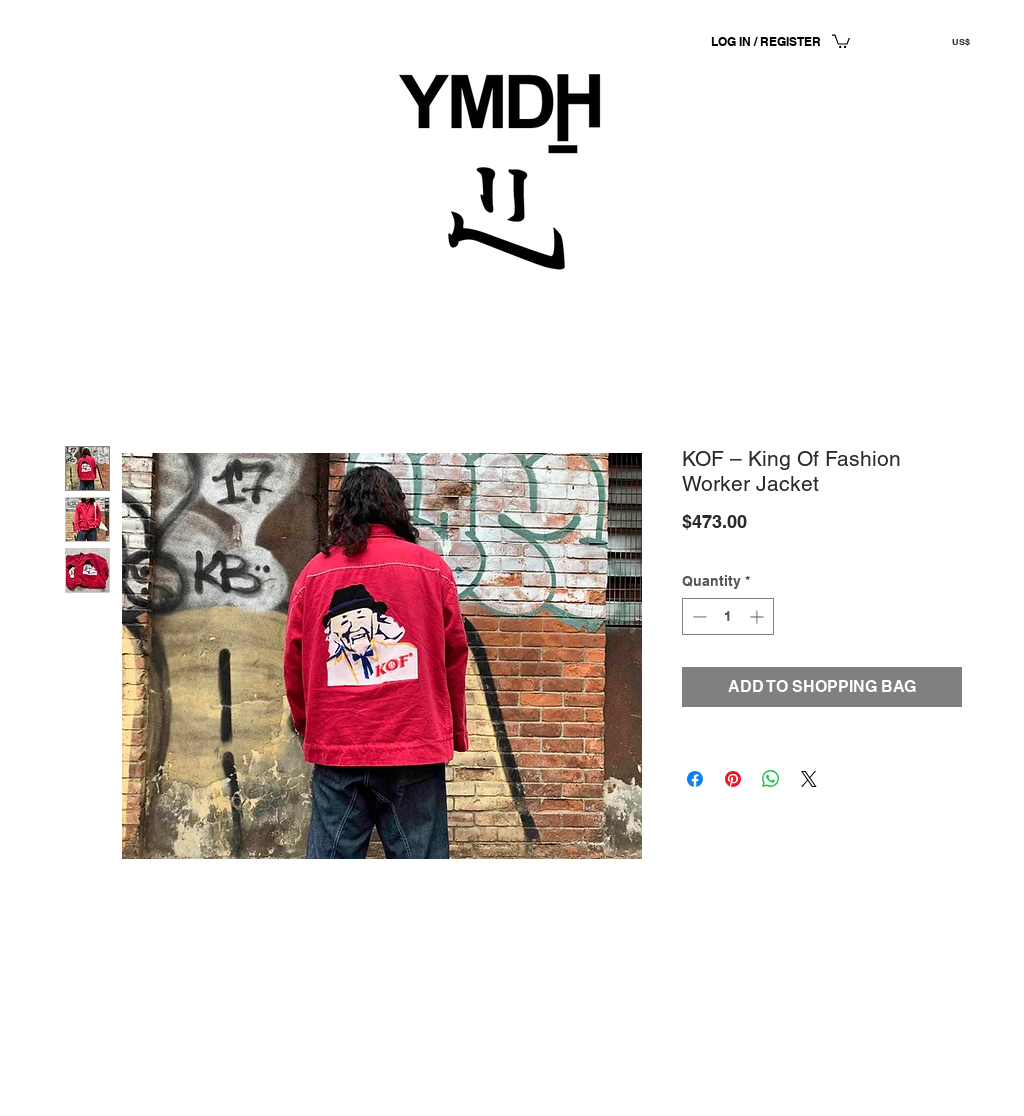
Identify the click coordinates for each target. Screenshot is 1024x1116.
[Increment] (758, 616)
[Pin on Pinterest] (733, 779)
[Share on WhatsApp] (771, 779)
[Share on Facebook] (695, 779)
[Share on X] (809, 779)
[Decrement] (697, 616)
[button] (841, 40)
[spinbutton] (728, 616)
